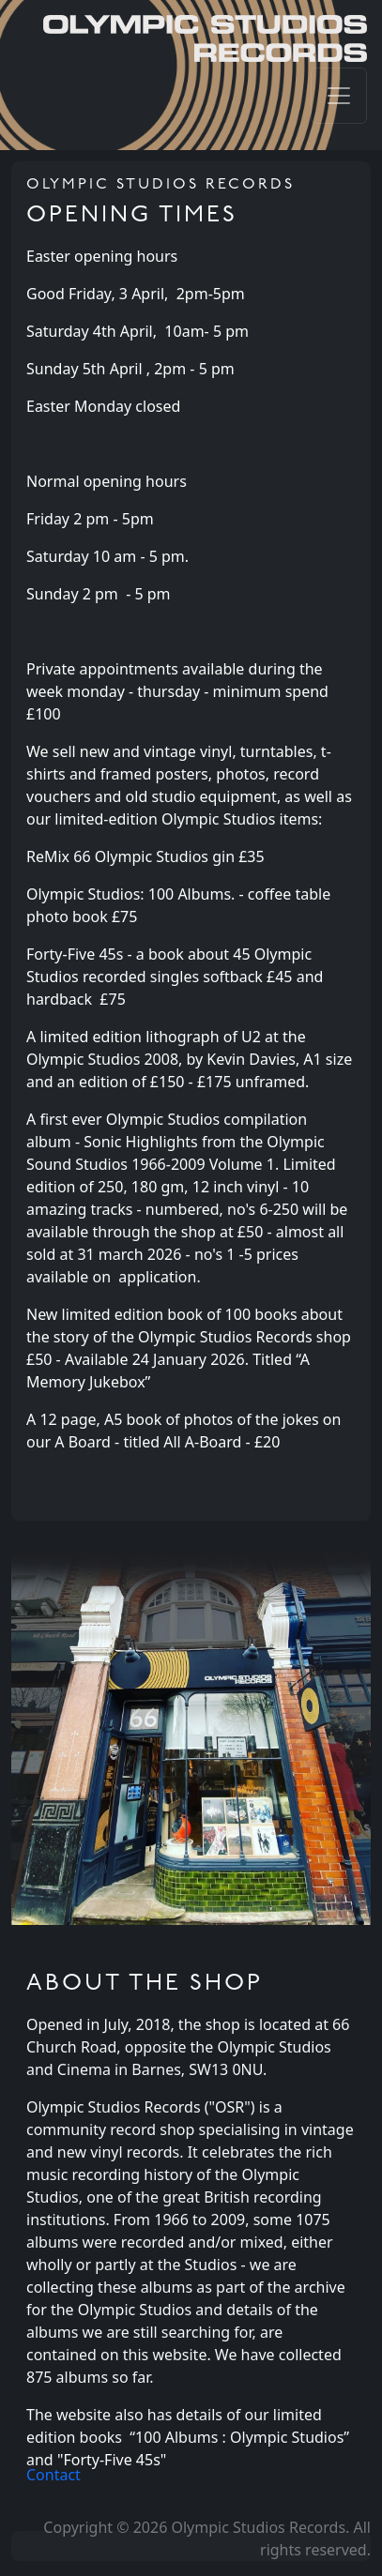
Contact (53, 2474)
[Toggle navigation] (339, 96)
